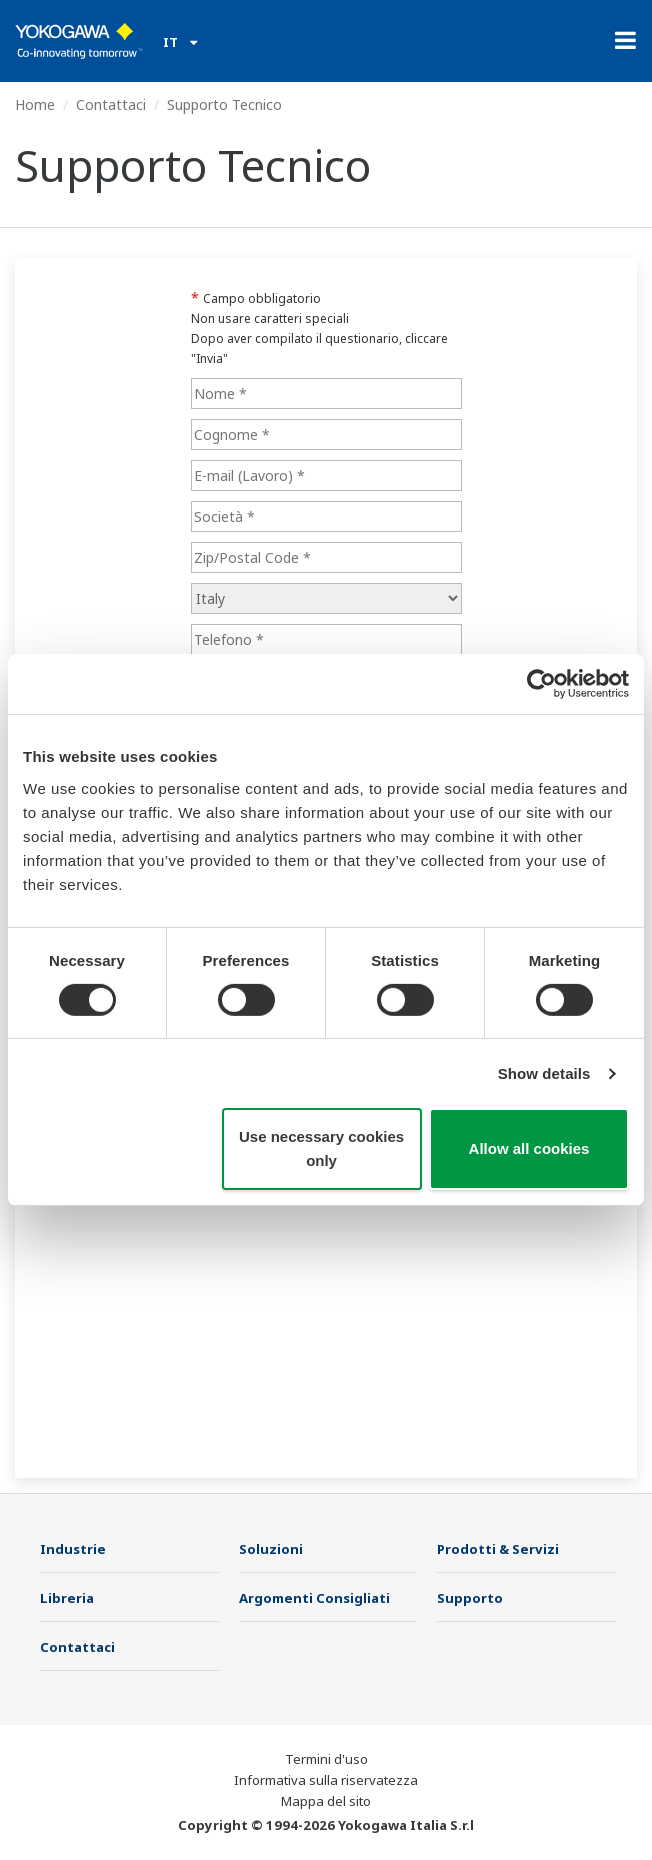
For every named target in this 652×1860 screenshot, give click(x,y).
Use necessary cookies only (321, 1148)
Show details (544, 1073)
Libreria (67, 1598)
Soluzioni (271, 1549)
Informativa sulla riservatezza (326, 1780)
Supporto (470, 1598)
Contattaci (111, 104)
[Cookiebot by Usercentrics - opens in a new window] (541, 684)
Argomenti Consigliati (314, 1598)
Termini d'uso (326, 1759)
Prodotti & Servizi (498, 1549)
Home (35, 104)
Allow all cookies (529, 1148)
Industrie (73, 1549)
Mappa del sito (326, 1801)
